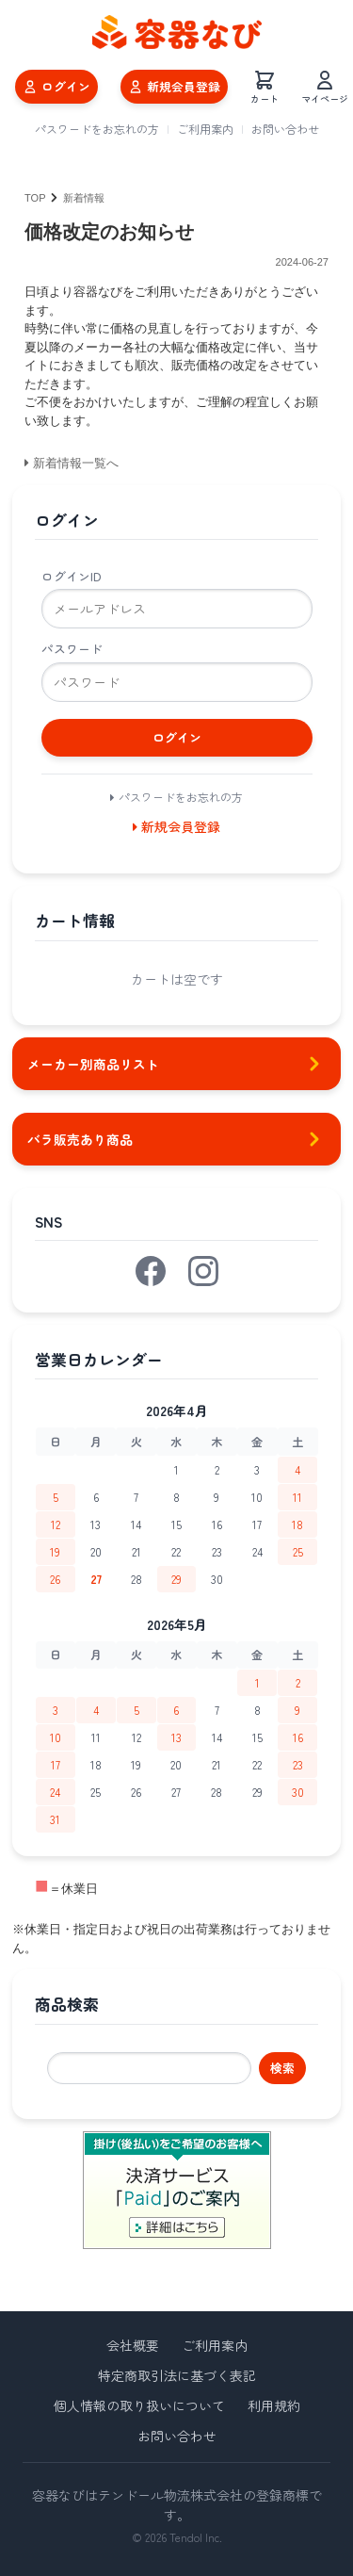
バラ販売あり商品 (176, 1139)
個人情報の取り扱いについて (139, 2405)
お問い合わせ (285, 129)
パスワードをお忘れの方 (97, 129)
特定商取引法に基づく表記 (177, 2375)
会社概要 (132, 2345)
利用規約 (274, 2405)
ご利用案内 (205, 129)
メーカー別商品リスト (176, 1063)
